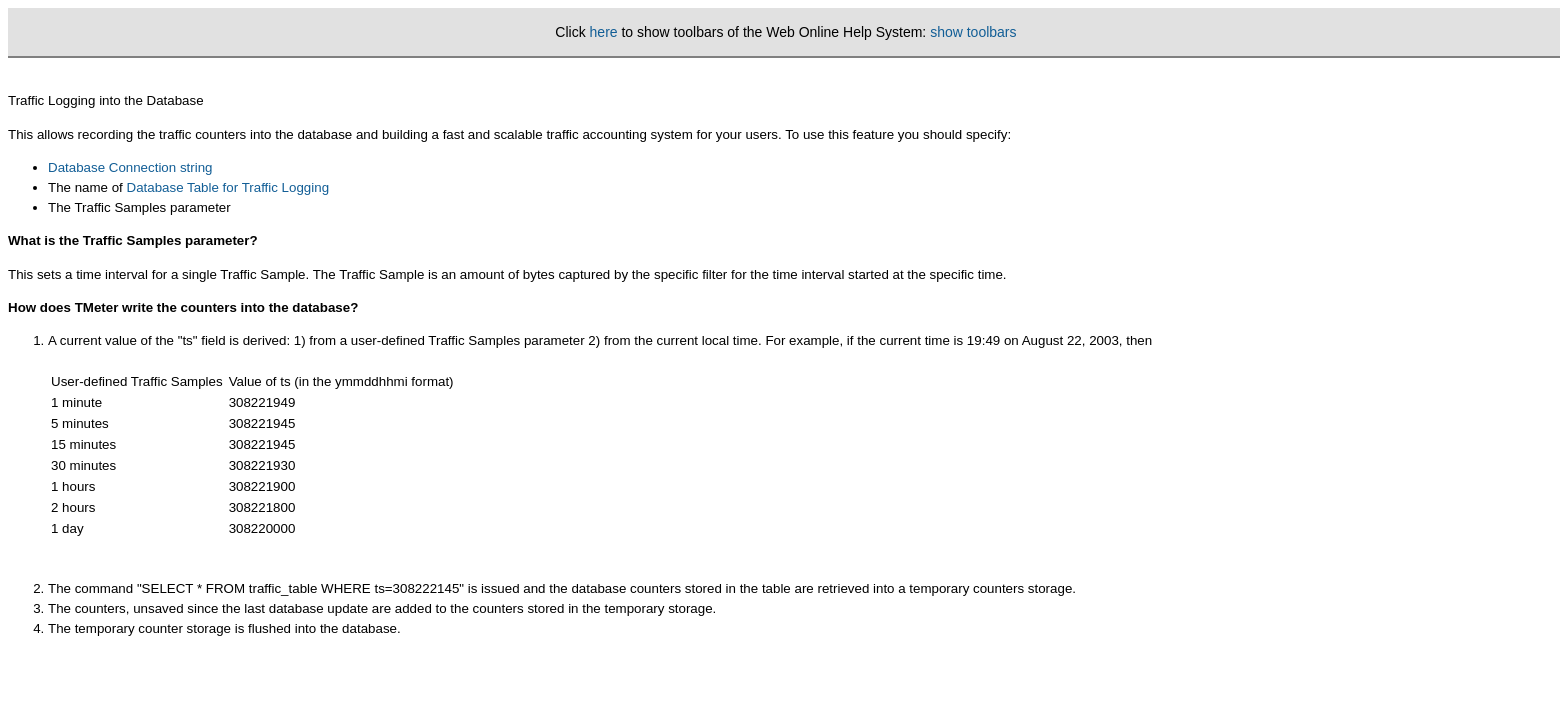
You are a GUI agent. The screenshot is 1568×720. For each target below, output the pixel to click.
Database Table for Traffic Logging (228, 187)
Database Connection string (130, 167)
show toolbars (973, 32)
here (604, 32)
